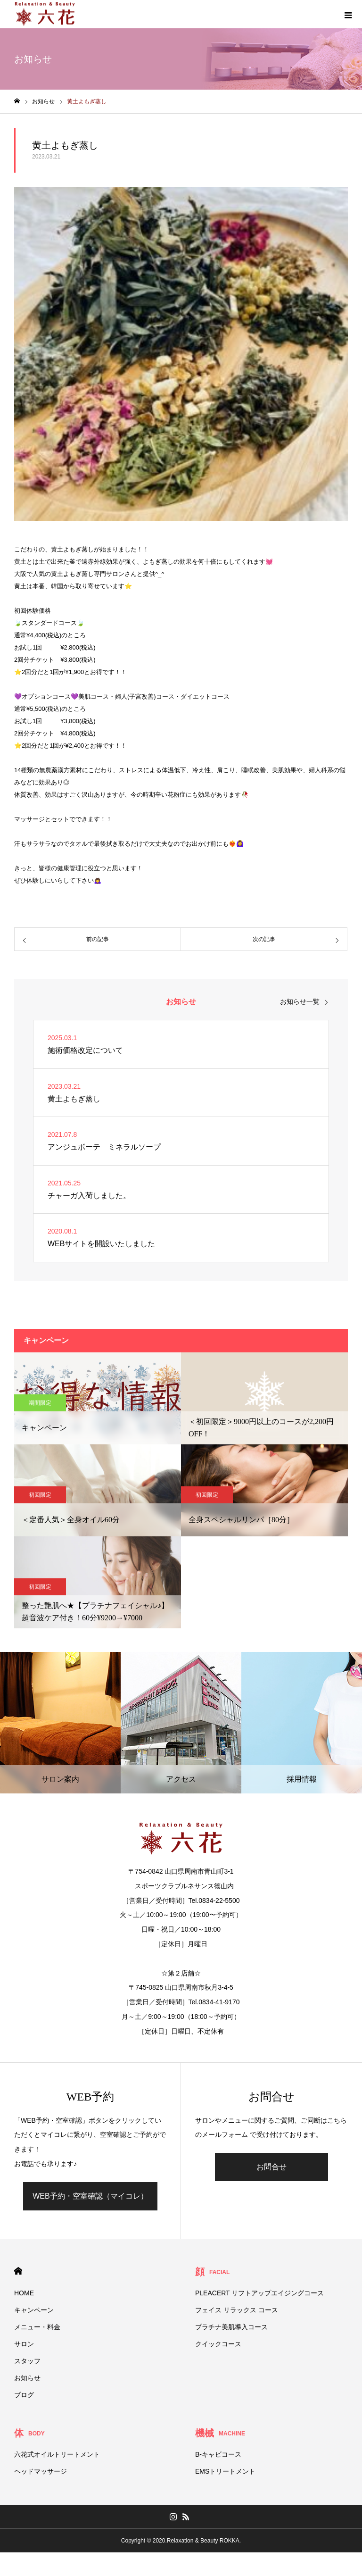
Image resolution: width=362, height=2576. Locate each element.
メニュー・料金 (37, 2327)
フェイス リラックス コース (236, 2310)
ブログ (24, 2395)
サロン (24, 2344)
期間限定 (40, 1403)
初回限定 (40, 1495)
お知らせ (27, 2378)
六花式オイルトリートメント (57, 2454)
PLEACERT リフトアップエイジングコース (259, 2293)
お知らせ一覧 (300, 1001)
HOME (18, 2271)
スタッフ (27, 2361)
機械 (220, 2433)
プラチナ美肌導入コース (231, 2327)
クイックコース (218, 2344)
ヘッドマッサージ (40, 2471)
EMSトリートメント (225, 2471)
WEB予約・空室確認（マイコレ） (90, 2196)
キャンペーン (34, 2310)
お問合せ (271, 2167)
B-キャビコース (218, 2454)
